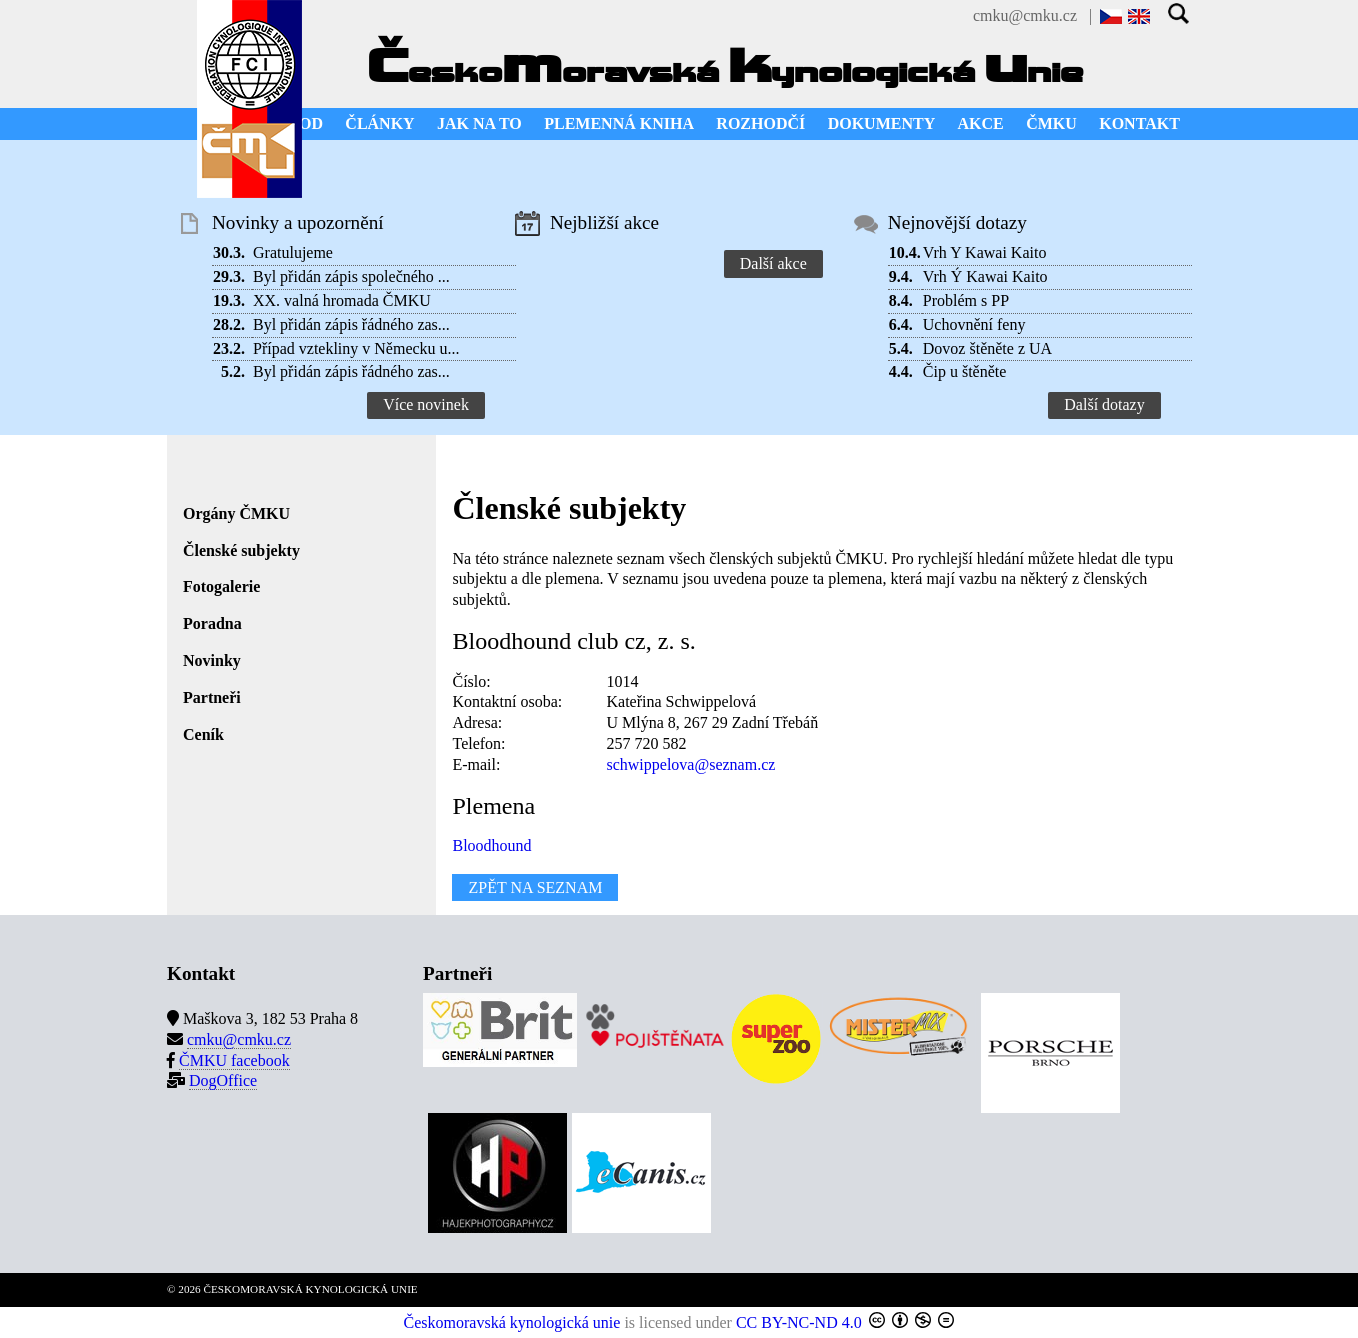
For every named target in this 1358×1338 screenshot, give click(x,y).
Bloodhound (491, 845)
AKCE (981, 123)
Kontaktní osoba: (507, 701)
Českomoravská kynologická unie (512, 1322)
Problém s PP (966, 300)
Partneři (212, 697)
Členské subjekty (241, 550)
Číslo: (471, 681)
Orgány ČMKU (236, 513)
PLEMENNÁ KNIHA (619, 123)
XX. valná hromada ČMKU (342, 300)
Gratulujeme (293, 252)
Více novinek (426, 404)
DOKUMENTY (882, 123)
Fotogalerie (221, 586)
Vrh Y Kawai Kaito (985, 252)
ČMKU (1051, 123)
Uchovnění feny (974, 324)
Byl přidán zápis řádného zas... (351, 324)
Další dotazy (1104, 404)
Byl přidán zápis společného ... (351, 276)
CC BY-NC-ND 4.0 (799, 1322)
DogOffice (223, 1080)
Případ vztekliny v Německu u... (356, 348)
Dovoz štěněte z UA (987, 348)
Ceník (203, 734)
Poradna (212, 623)
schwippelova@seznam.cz (690, 764)
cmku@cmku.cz (1025, 15)
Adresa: (477, 722)
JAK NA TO (479, 123)
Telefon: (478, 743)
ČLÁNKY (379, 123)
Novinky (212, 660)
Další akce (773, 263)
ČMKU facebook (234, 1060)
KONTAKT (1139, 123)
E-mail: (476, 764)
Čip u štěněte (965, 371)
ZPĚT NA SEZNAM (535, 887)
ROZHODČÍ (760, 123)
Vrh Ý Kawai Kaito (985, 276)
